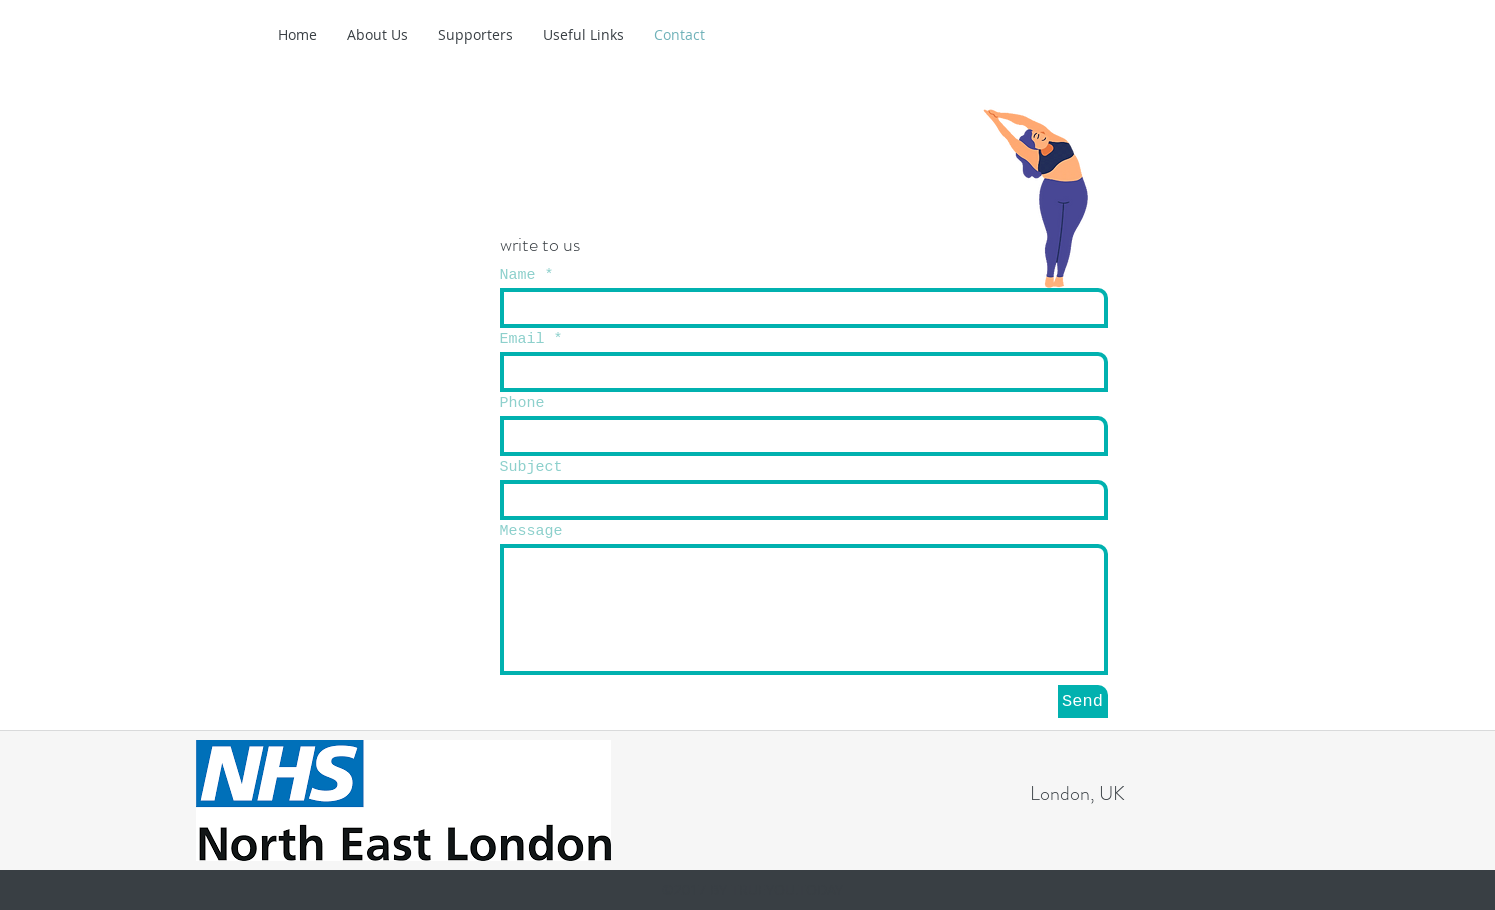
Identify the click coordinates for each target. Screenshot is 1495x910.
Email (522, 339)
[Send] (1083, 701)
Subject (531, 467)
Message (531, 531)
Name (518, 275)
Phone (522, 403)
